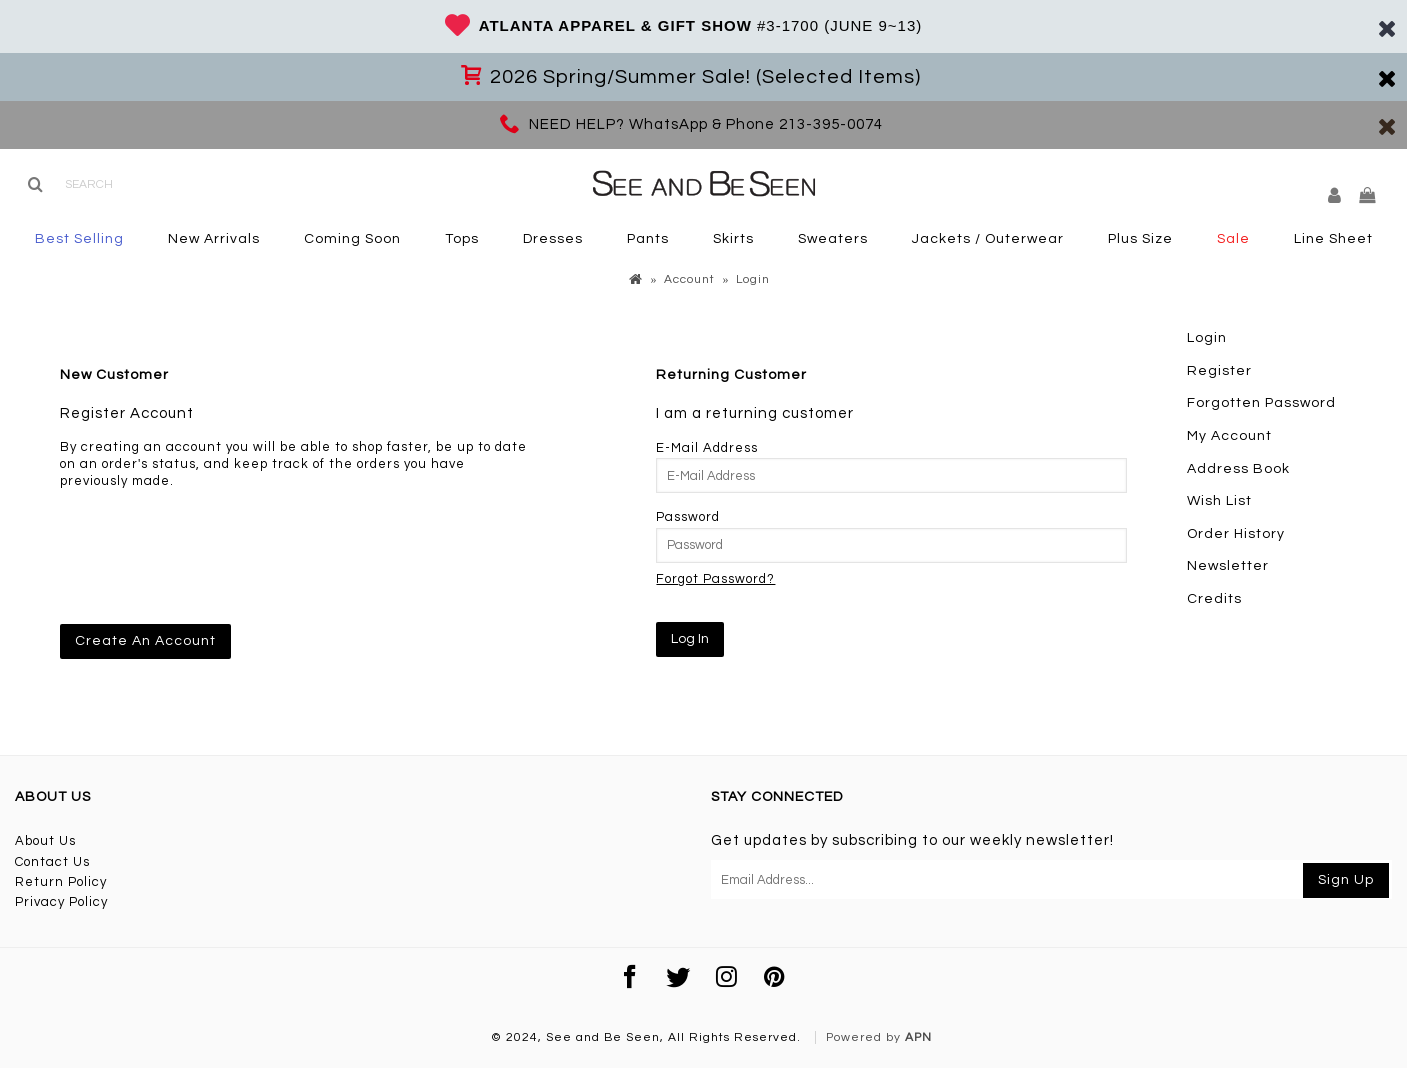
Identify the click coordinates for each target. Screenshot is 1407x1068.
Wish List (1219, 501)
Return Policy (61, 882)
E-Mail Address (707, 448)
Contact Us (52, 862)
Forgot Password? (715, 579)
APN (918, 1037)
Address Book (1238, 469)
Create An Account (145, 641)
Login (1207, 338)
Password (688, 517)
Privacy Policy (61, 902)
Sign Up (1346, 880)
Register (1219, 371)
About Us (45, 841)
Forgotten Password (1261, 403)
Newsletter (1228, 566)
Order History (1236, 534)
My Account (1229, 436)
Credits (1214, 599)
